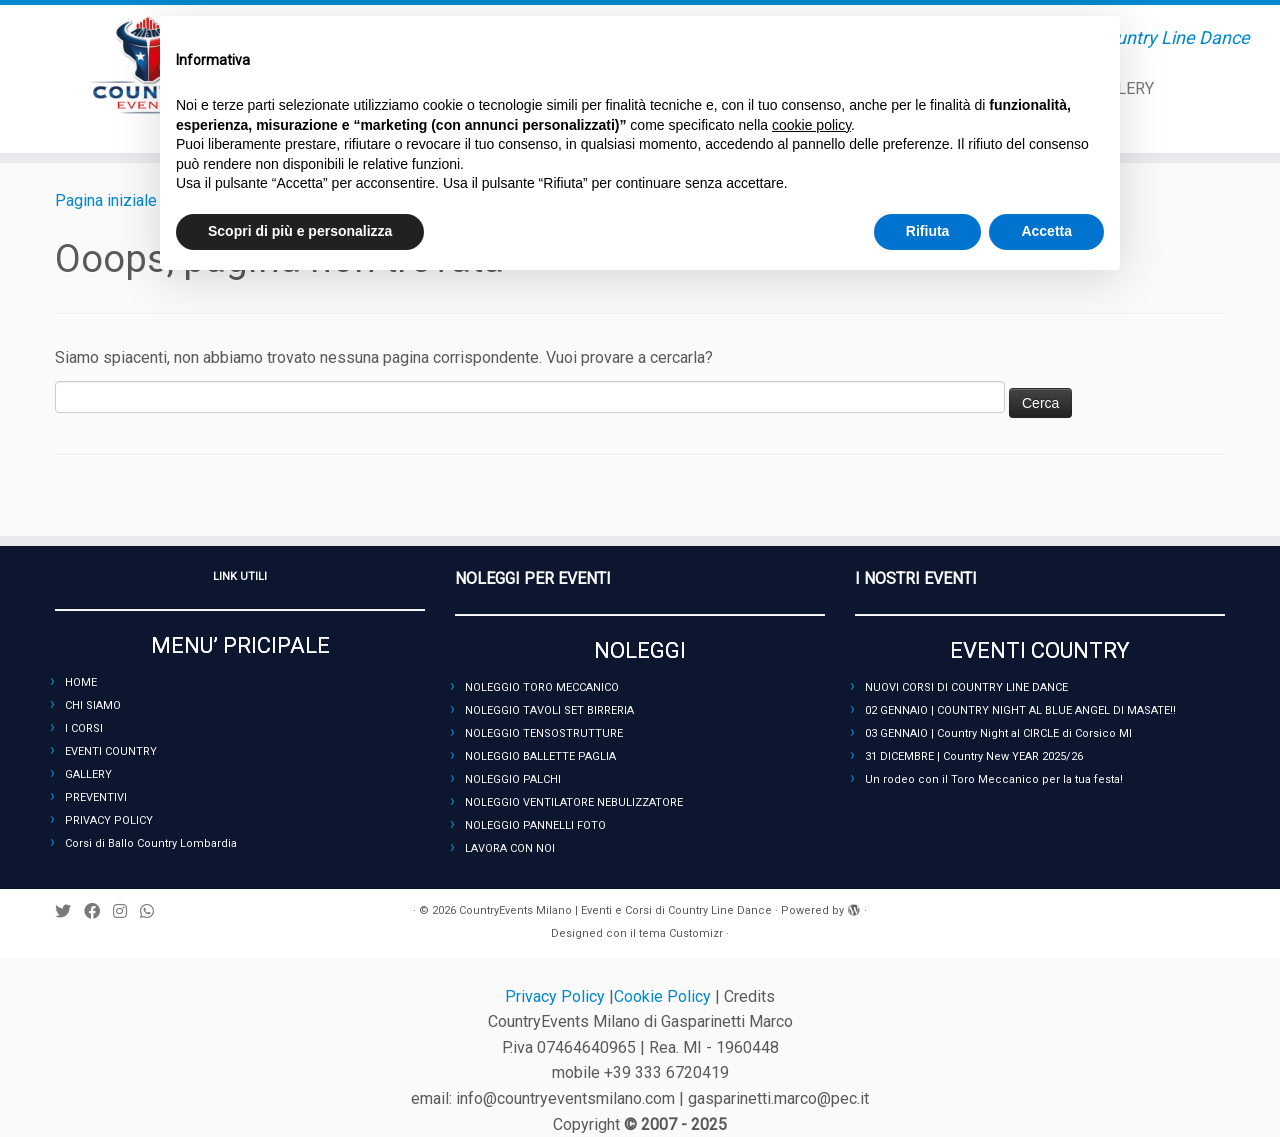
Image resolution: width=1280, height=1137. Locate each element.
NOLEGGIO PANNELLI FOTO (535, 825)
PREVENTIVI (96, 797)
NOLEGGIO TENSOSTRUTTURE (544, 733)
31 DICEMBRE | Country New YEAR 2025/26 (974, 756)
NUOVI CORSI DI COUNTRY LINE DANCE (966, 687)
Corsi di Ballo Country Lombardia (151, 843)
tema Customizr (681, 933)
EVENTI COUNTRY (111, 751)
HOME (81, 682)
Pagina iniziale (106, 200)
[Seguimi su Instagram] (126, 911)
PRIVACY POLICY (109, 820)
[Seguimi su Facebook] (98, 911)
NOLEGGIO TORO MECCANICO (542, 687)
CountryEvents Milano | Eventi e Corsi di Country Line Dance (615, 910)
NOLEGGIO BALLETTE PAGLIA (540, 756)
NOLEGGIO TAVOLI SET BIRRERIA (549, 710)
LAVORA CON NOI (510, 848)
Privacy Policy (557, 996)
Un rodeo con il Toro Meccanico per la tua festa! (994, 779)
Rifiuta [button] (928, 231)
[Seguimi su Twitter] (69, 911)
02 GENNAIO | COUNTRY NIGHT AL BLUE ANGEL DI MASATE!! (1020, 710)
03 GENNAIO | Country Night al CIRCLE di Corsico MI (998, 733)
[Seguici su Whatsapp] (153, 911)
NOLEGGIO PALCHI (513, 779)
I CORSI (84, 728)
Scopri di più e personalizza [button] (300, 231)
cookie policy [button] (811, 125)
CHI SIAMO (93, 705)
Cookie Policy (664, 996)
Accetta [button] (1046, 231)
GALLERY (88, 774)
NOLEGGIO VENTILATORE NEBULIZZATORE (574, 802)
